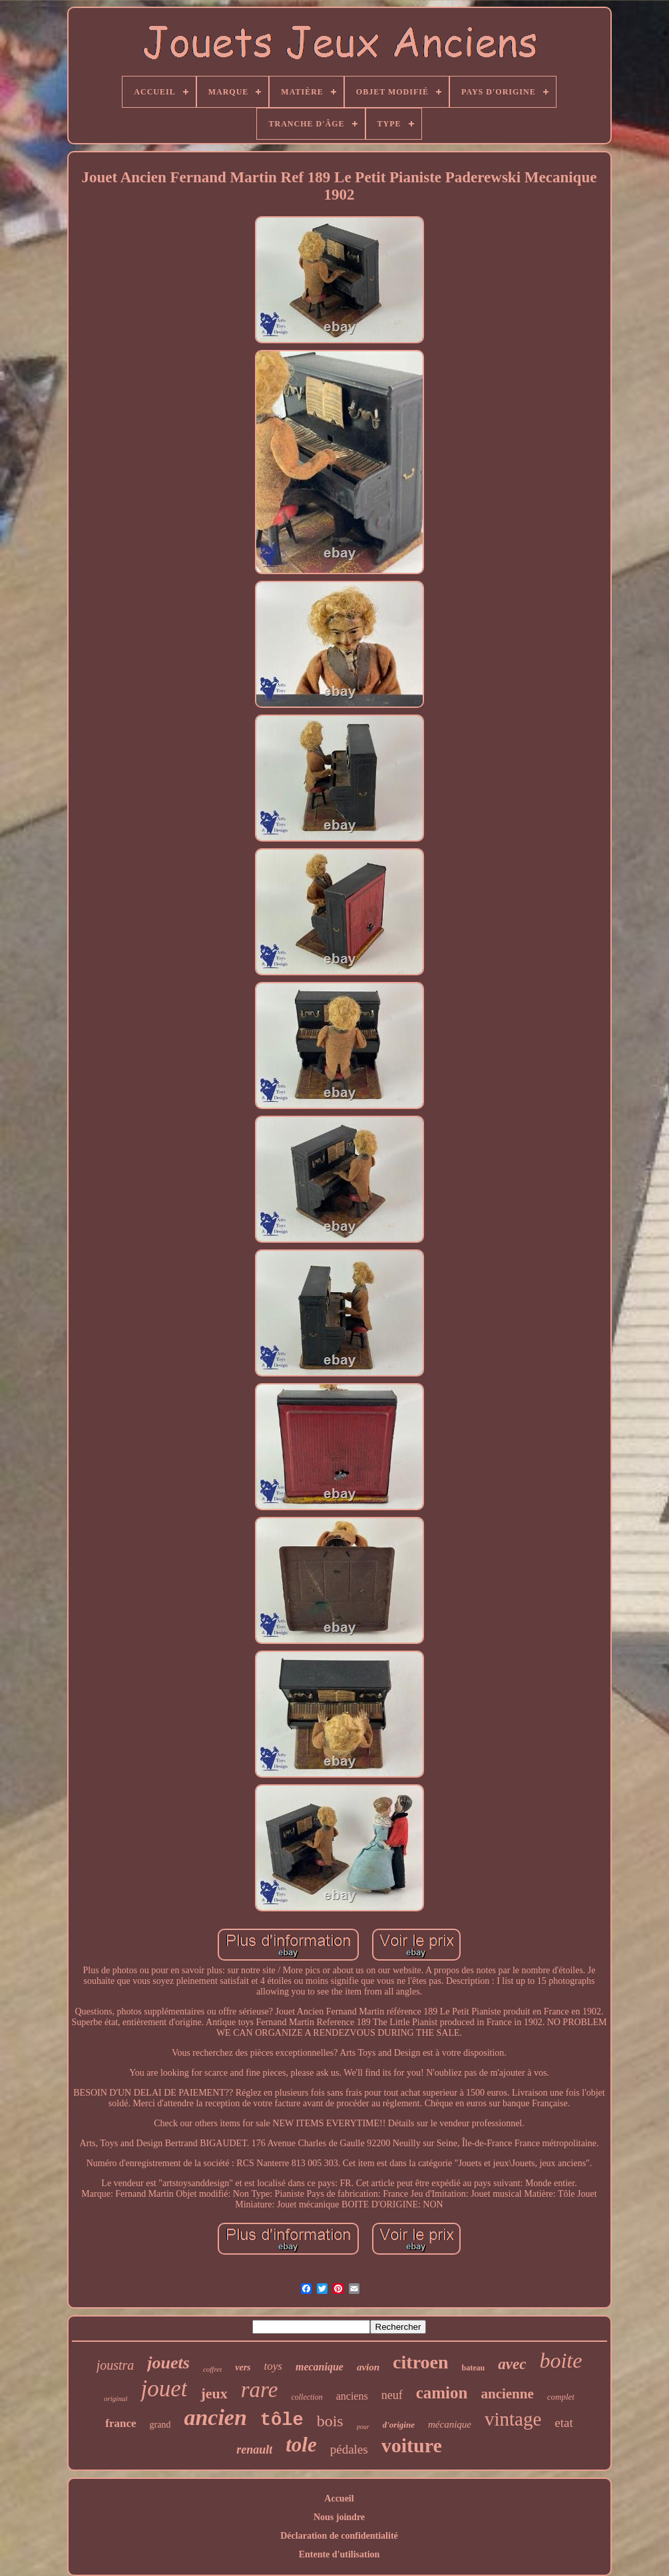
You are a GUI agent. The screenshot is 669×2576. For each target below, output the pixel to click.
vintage (513, 2419)
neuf (392, 2395)
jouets (168, 2362)
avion (368, 2367)
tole (301, 2444)
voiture (411, 2445)
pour (363, 2426)
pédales (349, 2449)
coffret (212, 2369)
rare (259, 2390)
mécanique (449, 2424)
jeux (213, 2393)
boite (560, 2360)
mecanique (319, 2366)
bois (330, 2421)
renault (254, 2449)
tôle (282, 2420)
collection (306, 2397)
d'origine (399, 2425)
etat (563, 2423)
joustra (115, 2365)
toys (273, 2366)
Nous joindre (339, 2517)
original (115, 2398)
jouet (163, 2389)
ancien (215, 2417)
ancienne (507, 2394)
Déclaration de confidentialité (339, 2536)
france (120, 2423)
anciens (352, 2396)
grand (160, 2425)
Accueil (338, 2498)
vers (242, 2367)
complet (560, 2397)
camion (442, 2393)
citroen (420, 2362)
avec (512, 2364)
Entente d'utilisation (339, 2554)
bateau (473, 2367)
